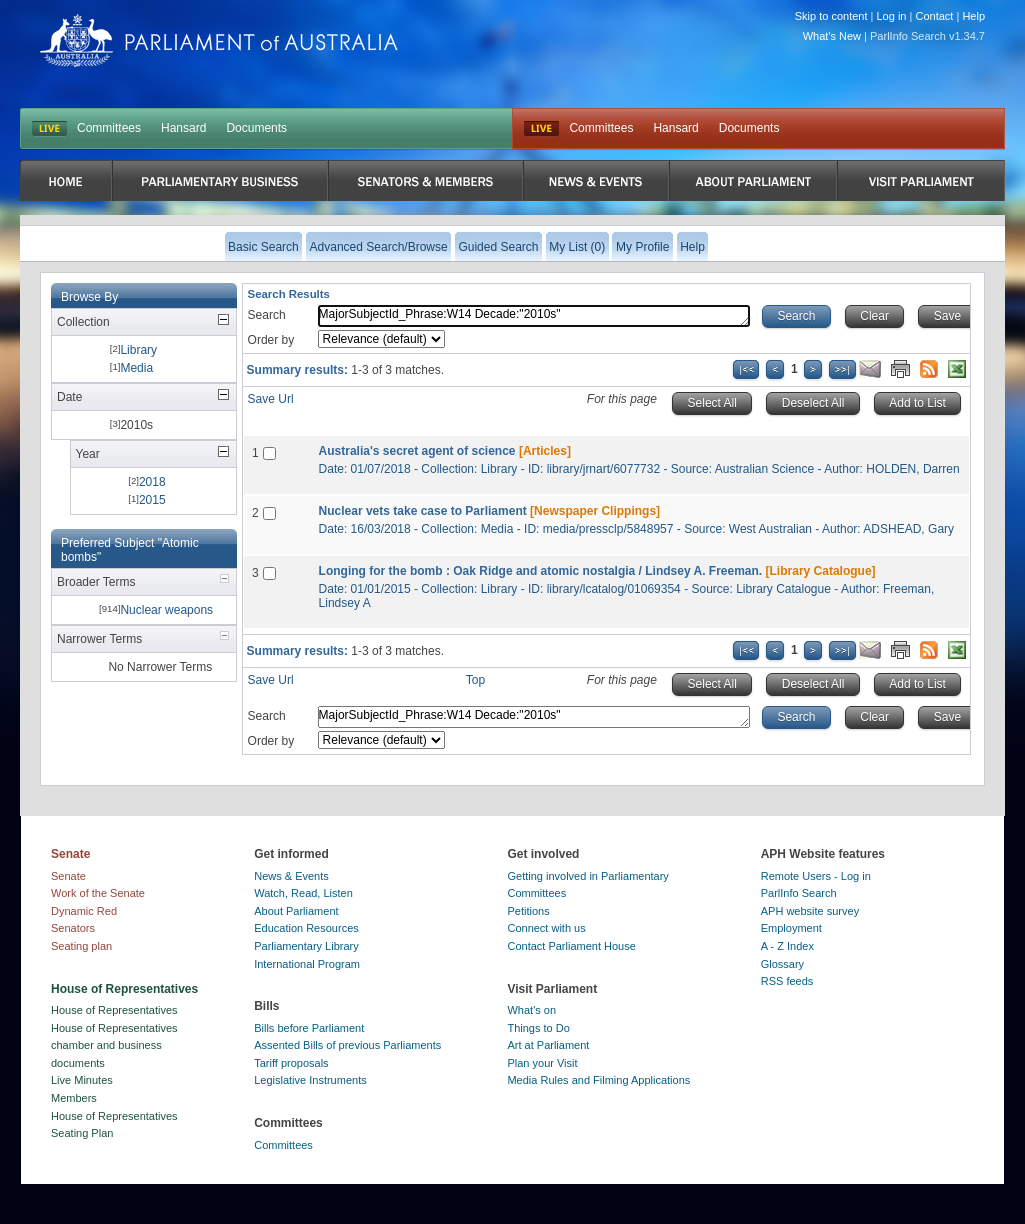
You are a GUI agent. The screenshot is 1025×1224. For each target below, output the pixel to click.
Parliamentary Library (306, 946)
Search (267, 315)
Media (136, 368)
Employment (791, 928)
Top (475, 680)
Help (973, 16)
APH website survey (810, 911)
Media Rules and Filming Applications (598, 1080)
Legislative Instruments (310, 1080)
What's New (832, 36)
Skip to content (831, 16)
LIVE (49, 129)
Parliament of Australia (219, 40)
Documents (256, 128)
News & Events (291, 876)
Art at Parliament (548, 1045)
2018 (152, 482)
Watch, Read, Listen (303, 893)
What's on (531, 1010)
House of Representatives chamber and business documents (114, 1045)
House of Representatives (114, 1010)
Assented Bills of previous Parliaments (347, 1045)
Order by (271, 340)
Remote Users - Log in (816, 876)
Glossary (782, 964)
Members (74, 1098)
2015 (152, 500)
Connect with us (546, 928)
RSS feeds (787, 981)
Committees (109, 128)
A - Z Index (787, 946)
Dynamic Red (84, 911)
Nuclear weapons (166, 610)
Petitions (528, 911)
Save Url (271, 399)
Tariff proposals (291, 1063)
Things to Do (538, 1028)
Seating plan (81, 946)
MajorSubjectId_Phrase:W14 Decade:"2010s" (534, 316)
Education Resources (306, 928)
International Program (307, 964)
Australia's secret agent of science (417, 451)
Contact (934, 16)
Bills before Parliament (309, 1028)
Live (541, 129)
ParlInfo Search (799, 893)
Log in (892, 16)
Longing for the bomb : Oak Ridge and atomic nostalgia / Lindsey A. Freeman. (541, 571)
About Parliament (296, 911)
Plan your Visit (542, 1063)
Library (138, 350)
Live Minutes (82, 1080)
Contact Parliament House (571, 946)
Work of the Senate (98, 893)
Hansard (183, 128)
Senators (73, 928)
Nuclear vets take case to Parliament (423, 511)
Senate (68, 876)
